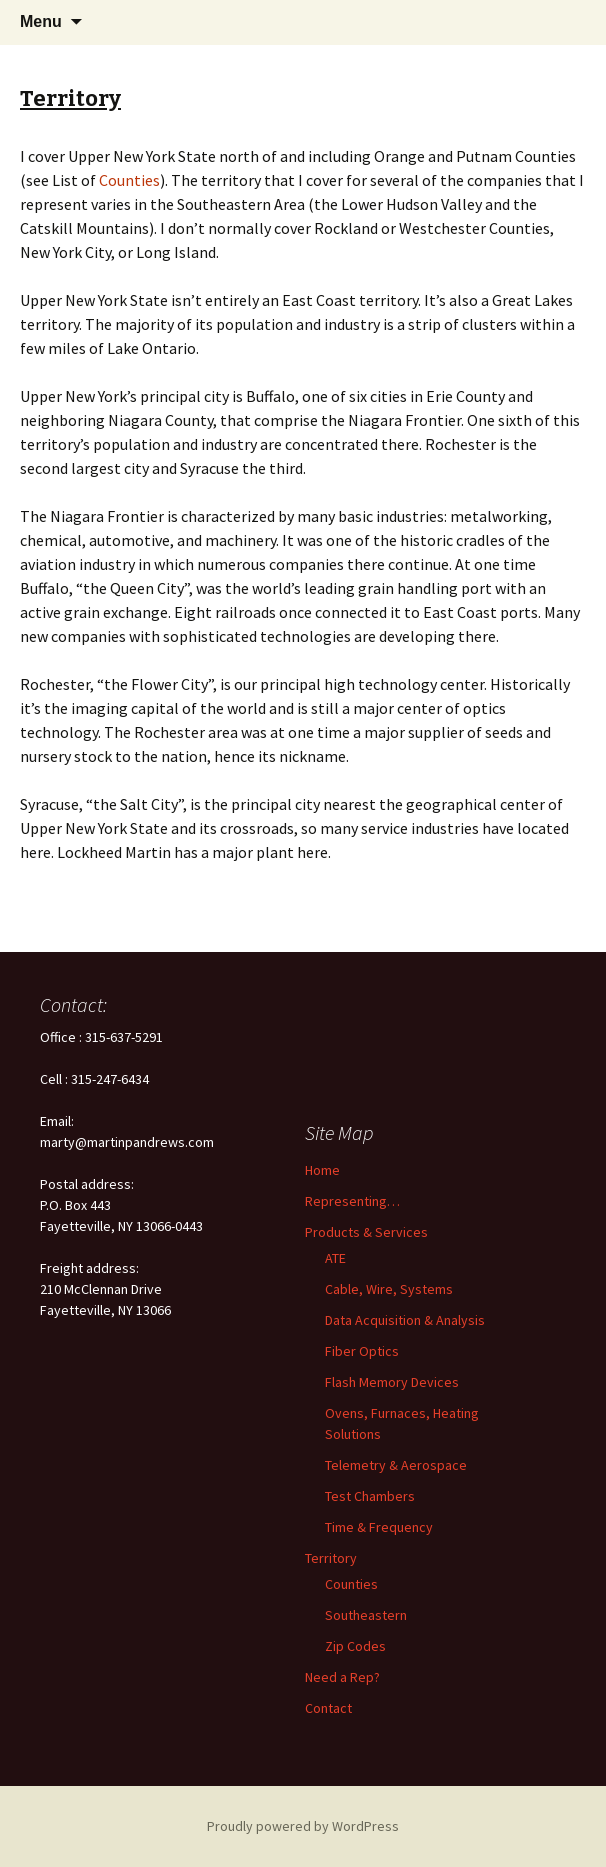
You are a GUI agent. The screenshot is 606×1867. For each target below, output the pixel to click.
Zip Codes (355, 1646)
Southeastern (366, 1615)
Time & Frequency (379, 1527)
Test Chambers (370, 1496)
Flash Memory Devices (392, 1382)
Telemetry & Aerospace (396, 1465)
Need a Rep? (342, 1677)
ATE (335, 1258)
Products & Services (366, 1232)
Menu (41, 21)
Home (322, 1170)
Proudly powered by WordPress (303, 1826)
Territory (331, 1558)
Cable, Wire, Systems (389, 1289)
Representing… (352, 1201)
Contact (328, 1708)
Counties (129, 180)
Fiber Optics (362, 1351)
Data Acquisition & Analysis (405, 1320)
